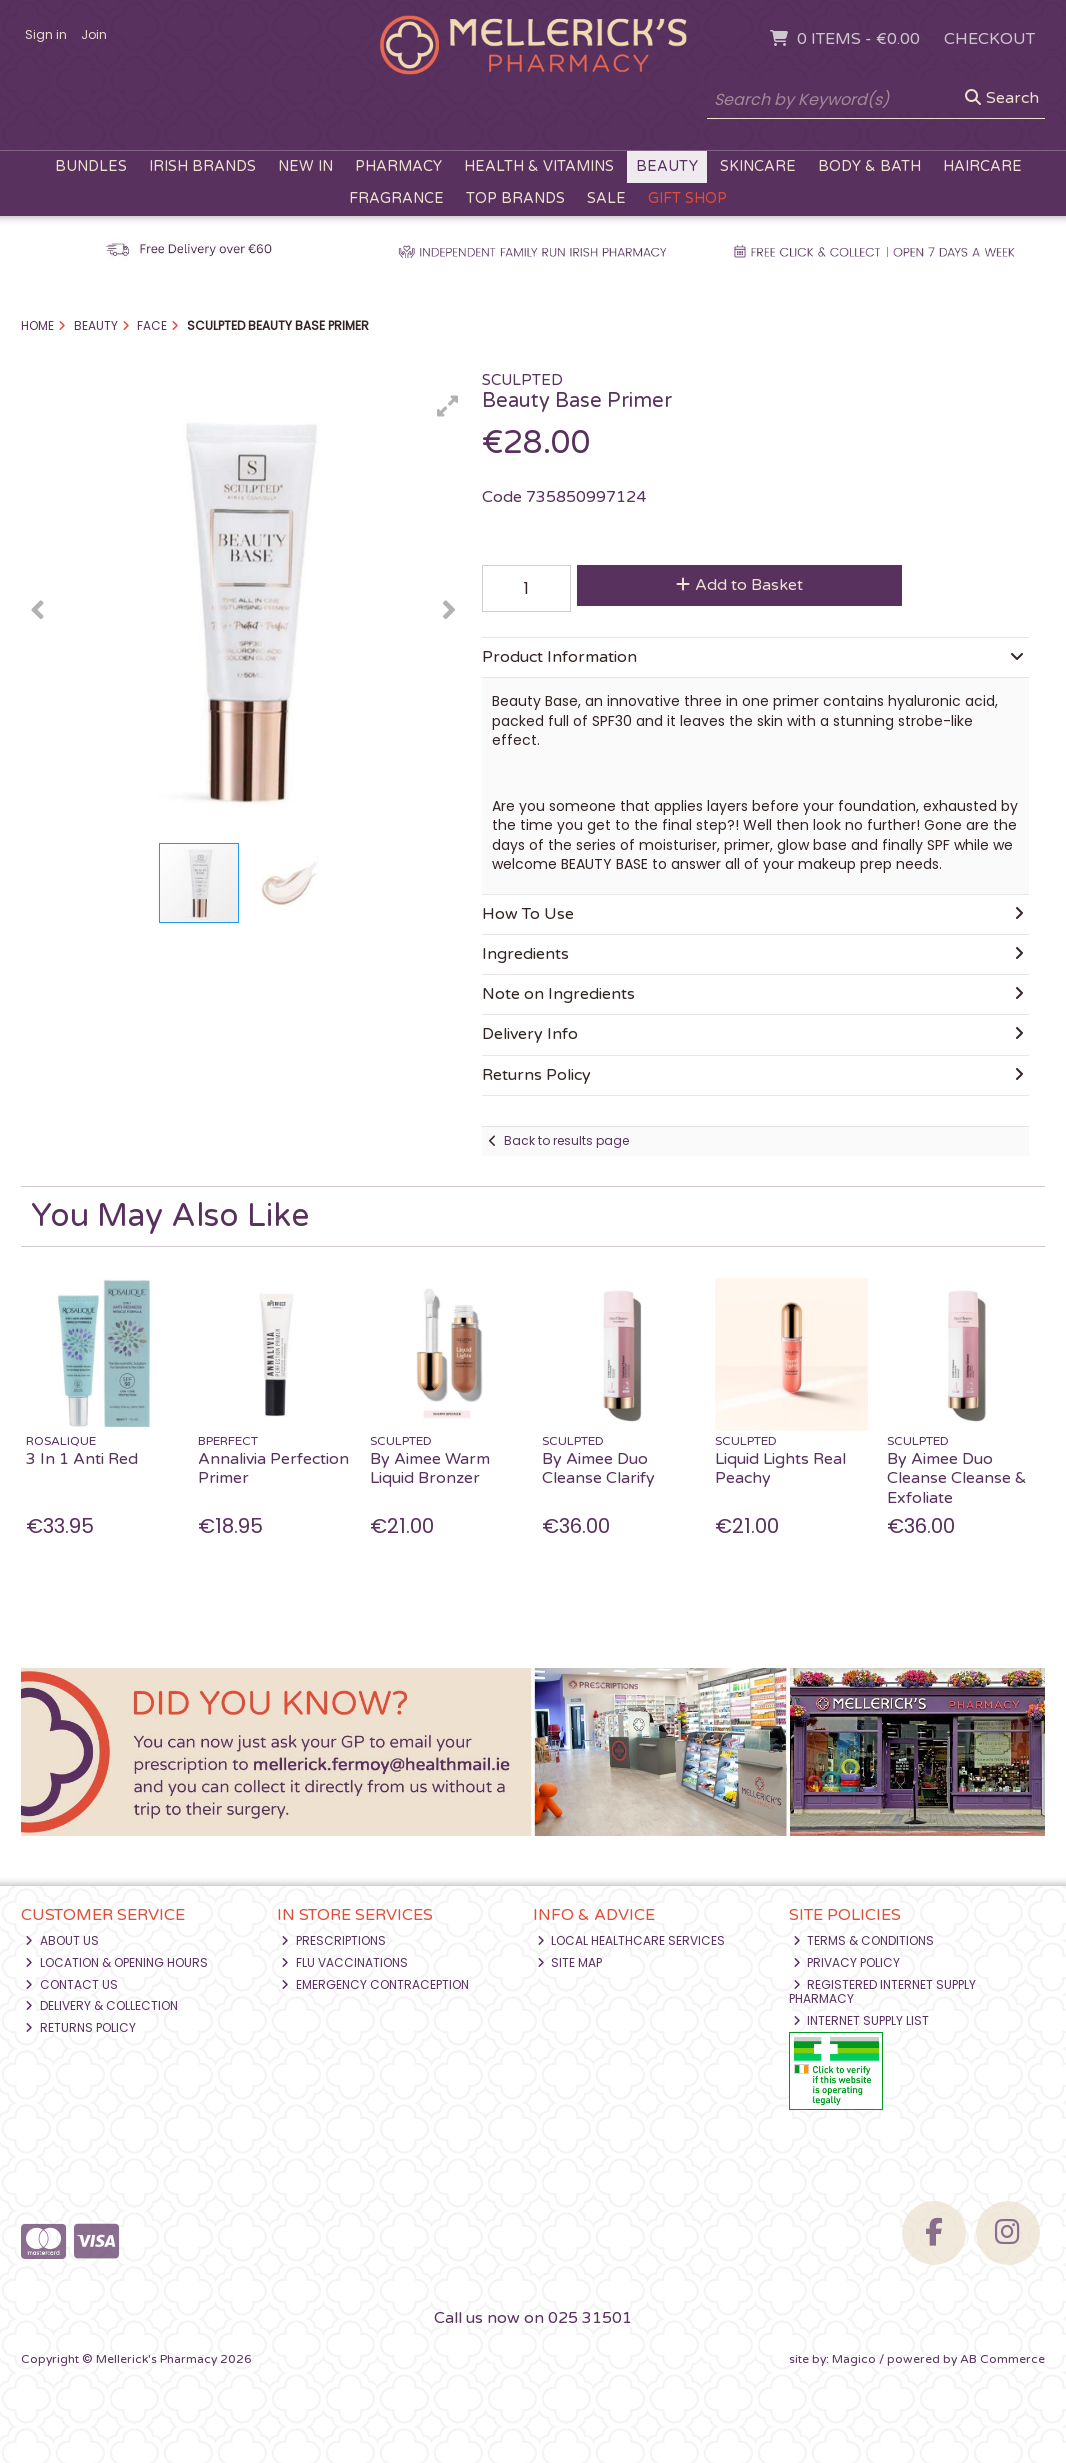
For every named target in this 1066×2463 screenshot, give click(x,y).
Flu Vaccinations (344, 1962)
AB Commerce (1002, 2359)
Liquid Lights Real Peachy (780, 1468)
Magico (854, 2359)
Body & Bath (869, 166)
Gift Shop (687, 198)
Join (94, 34)
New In (305, 166)
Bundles (91, 166)
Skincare (758, 166)
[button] (448, 406)
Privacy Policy (847, 1962)
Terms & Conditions (864, 1940)
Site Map (570, 1962)
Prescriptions (333, 1940)
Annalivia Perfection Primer (273, 1468)
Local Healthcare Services (631, 1940)
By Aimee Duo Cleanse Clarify (598, 1468)
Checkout (989, 39)
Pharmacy (398, 166)
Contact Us (71, 1984)
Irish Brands (202, 166)
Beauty (667, 166)
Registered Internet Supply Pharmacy (883, 1991)
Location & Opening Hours (116, 1962)
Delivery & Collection (101, 2005)
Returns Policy (80, 2027)
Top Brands (515, 198)
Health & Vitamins (539, 166)
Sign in (46, 34)
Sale (606, 198)
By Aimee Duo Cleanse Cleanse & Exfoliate (957, 1478)
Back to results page (566, 1140)
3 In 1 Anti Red (82, 1459)
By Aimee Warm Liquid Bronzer (430, 1468)
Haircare (982, 166)
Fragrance (396, 198)
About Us (62, 1940)
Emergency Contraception (375, 1984)
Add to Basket (739, 585)
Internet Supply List (861, 2020)
